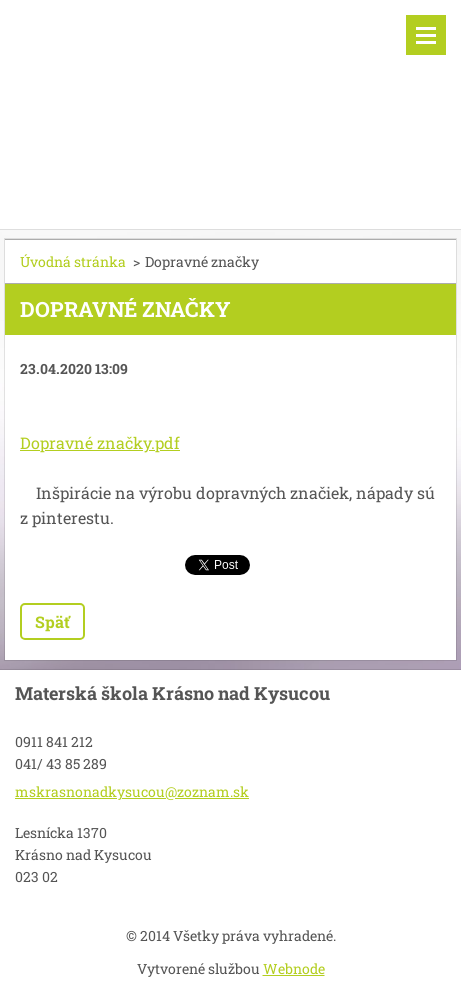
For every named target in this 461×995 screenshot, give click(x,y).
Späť (52, 621)
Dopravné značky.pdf (100, 442)
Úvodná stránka (73, 261)
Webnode (294, 968)
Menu (426, 35)
